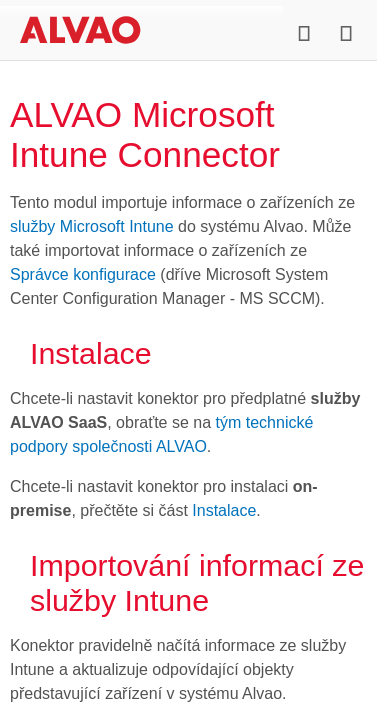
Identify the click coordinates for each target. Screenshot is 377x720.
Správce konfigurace (83, 274)
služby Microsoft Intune (92, 226)
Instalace (224, 510)
